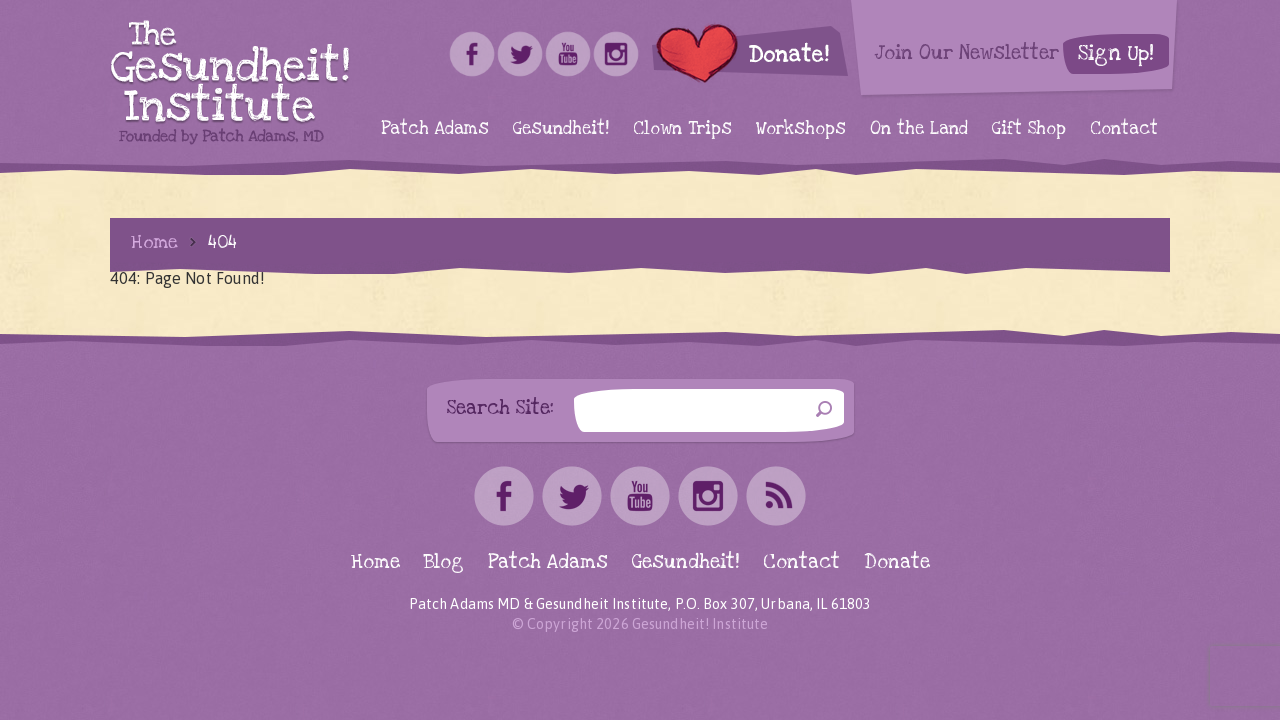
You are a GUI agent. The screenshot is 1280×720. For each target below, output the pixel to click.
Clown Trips (682, 128)
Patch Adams (435, 128)
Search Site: (500, 407)
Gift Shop (1029, 128)
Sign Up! (1116, 53)
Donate (897, 562)
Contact (1124, 128)
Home (154, 242)
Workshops (801, 128)
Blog (444, 562)
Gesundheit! (561, 128)
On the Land (919, 128)
